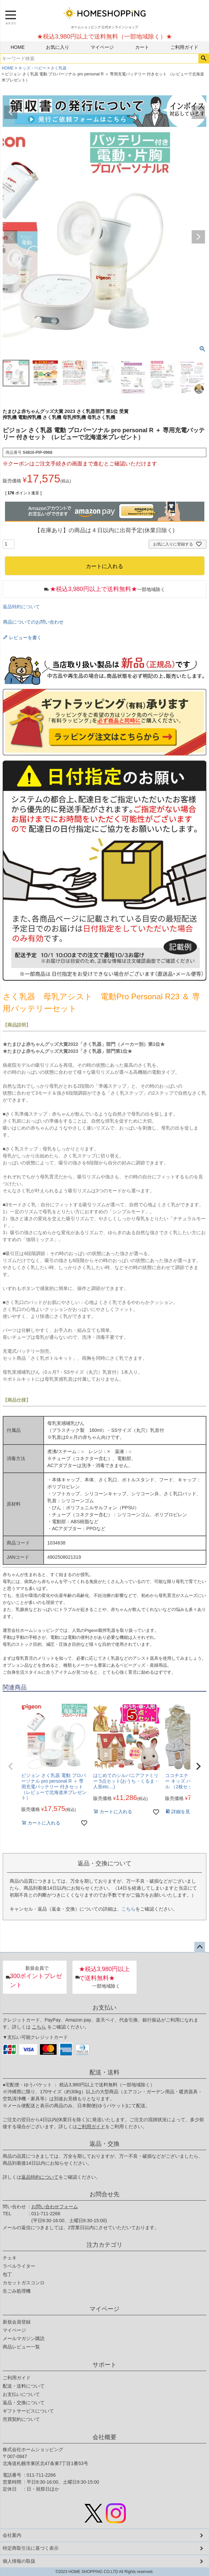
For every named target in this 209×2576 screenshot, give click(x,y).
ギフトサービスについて (28, 2411)
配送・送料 (104, 2072)
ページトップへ (199, 1947)
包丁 (7, 2274)
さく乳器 (59, 68)
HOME (18, 47)
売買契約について (21, 2419)
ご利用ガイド (184, 47)
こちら (128, 1909)
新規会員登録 (17, 2322)
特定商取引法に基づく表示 (31, 2548)
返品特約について (21, 606)
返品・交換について (24, 2402)
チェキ (10, 2257)
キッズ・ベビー (32, 68)
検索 (203, 58)
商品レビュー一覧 (21, 2346)
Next (198, 112)
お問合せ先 (104, 2194)
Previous (10, 112)
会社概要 (104, 2437)
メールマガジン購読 (24, 2338)
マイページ (102, 47)
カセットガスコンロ (24, 2282)
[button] (11, 1766)
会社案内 (12, 2535)
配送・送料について (24, 2386)
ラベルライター (19, 2266)
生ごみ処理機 (17, 2291)
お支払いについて (21, 2394)
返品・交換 (104, 2143)
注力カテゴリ (104, 2244)
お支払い (104, 2007)
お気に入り (57, 47)
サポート (104, 2364)
